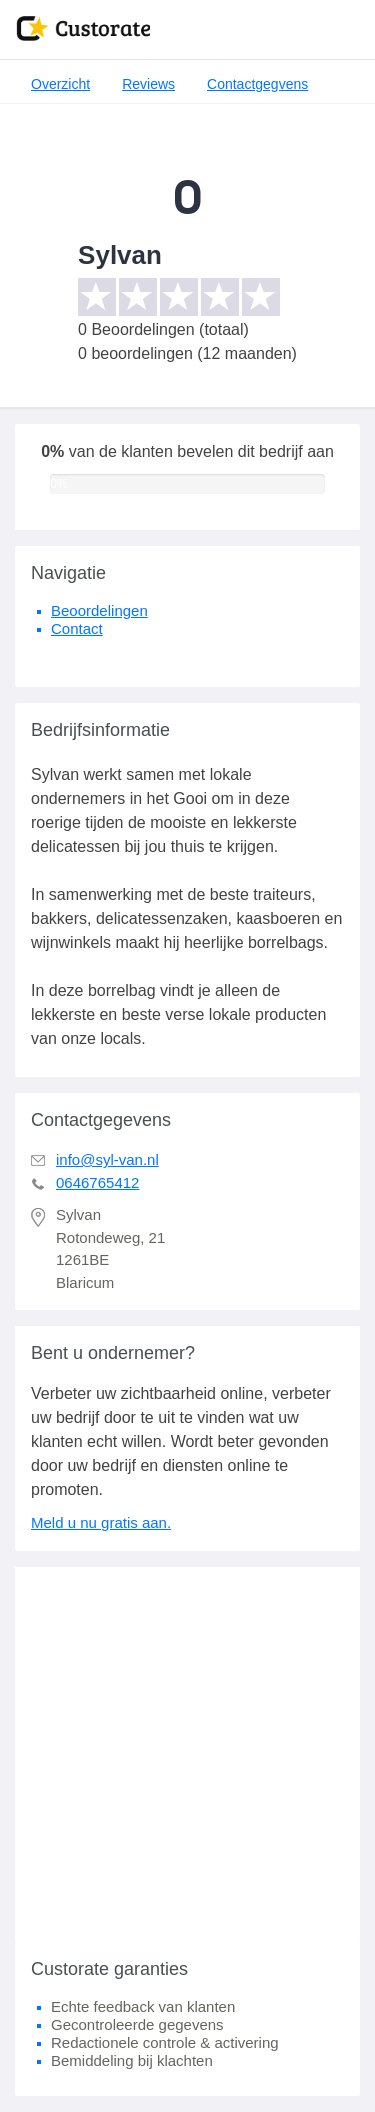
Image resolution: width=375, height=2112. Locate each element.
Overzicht (60, 84)
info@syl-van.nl (107, 1159)
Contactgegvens (257, 84)
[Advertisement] (187, 1754)
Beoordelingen (99, 610)
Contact (77, 628)
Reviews (148, 84)
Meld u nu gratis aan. (101, 1522)
